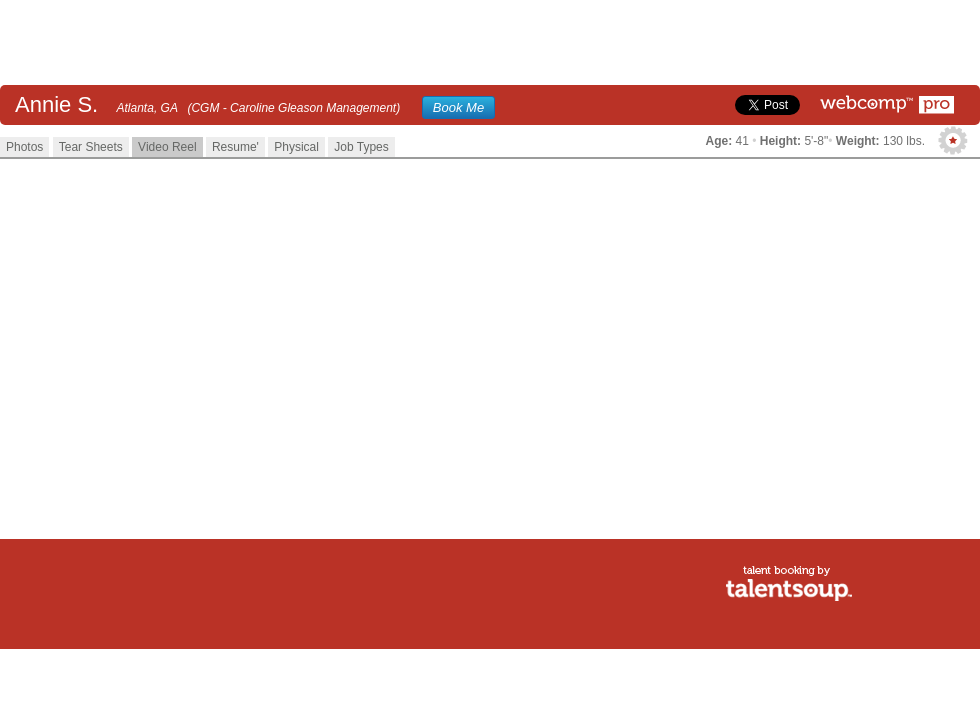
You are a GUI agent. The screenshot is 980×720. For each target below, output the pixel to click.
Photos (24, 147)
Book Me (458, 107)
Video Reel (167, 147)
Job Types (361, 147)
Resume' (235, 147)
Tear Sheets (91, 147)
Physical (296, 147)
